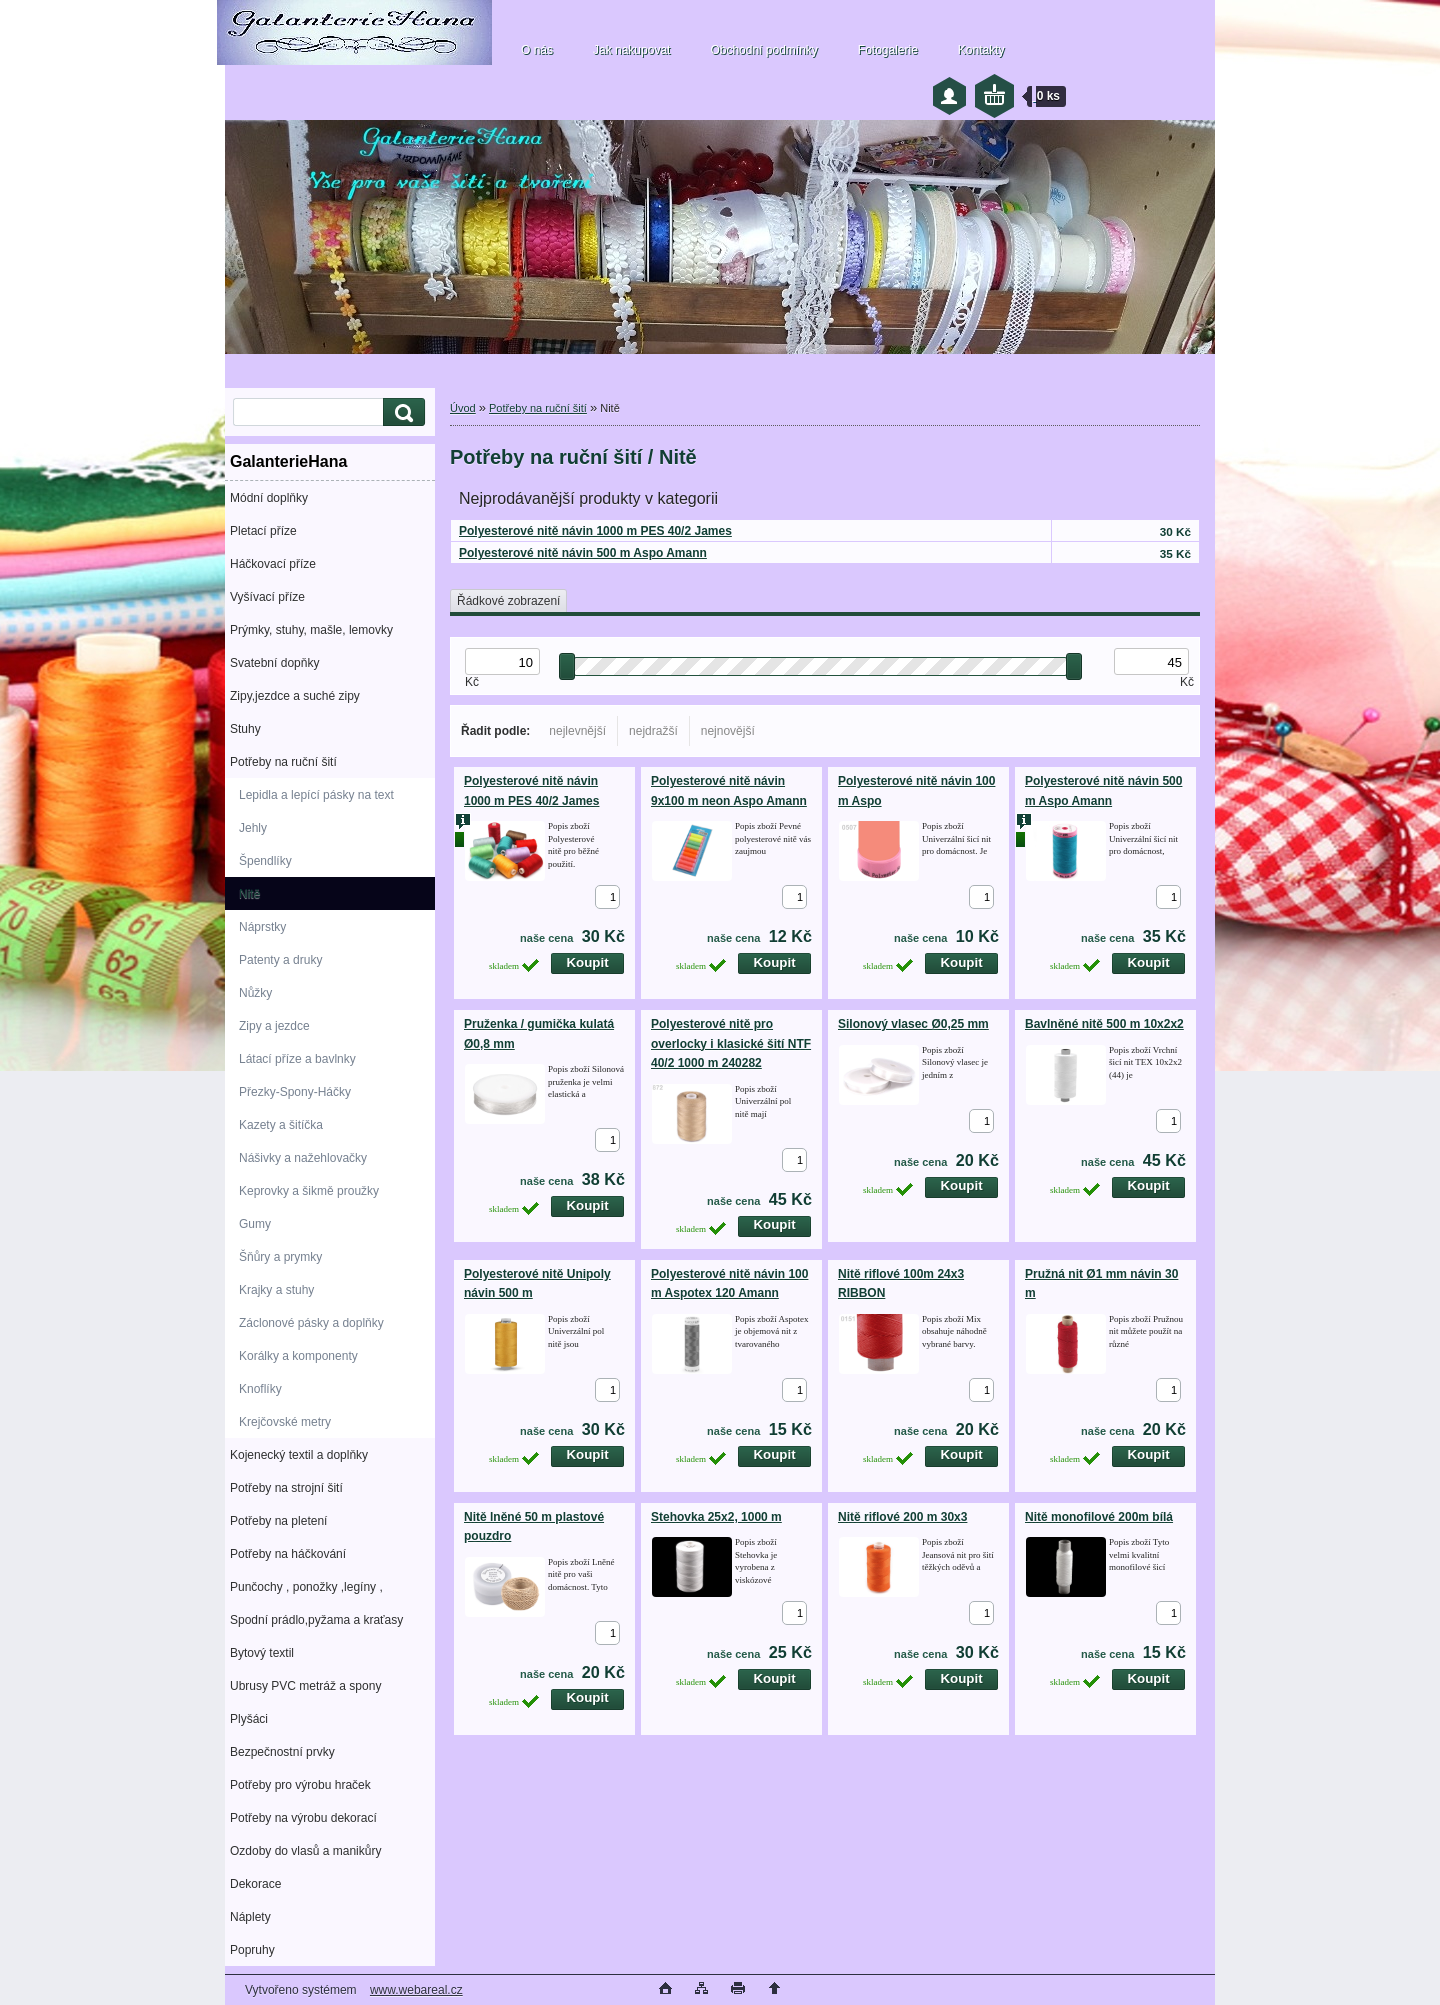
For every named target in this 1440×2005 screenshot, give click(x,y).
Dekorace (255, 1884)
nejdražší (653, 731)
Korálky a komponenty (298, 1356)
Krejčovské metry (285, 1422)
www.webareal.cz (416, 1990)
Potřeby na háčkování (288, 1554)
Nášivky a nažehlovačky (303, 1158)
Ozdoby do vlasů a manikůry (305, 1851)
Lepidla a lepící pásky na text (316, 795)
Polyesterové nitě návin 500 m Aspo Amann (583, 553)
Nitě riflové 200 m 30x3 (902, 1517)
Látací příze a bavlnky (297, 1059)
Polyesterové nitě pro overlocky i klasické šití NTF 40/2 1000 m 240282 (731, 1043)
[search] (401, 412)
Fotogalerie (888, 50)
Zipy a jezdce (274, 1026)
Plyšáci (249, 1719)
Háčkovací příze (273, 564)
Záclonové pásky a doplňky (311, 1323)
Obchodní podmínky (763, 50)
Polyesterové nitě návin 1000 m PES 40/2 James (595, 531)
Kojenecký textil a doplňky (299, 1455)
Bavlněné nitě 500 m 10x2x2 (1104, 1024)
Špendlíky (265, 861)
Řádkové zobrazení (508, 601)
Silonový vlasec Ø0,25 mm (913, 1024)
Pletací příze (263, 531)
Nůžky (255, 993)
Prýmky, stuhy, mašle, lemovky (311, 630)
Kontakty (981, 50)
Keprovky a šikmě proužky (309, 1191)
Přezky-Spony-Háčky (295, 1092)
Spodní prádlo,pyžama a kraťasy (316, 1620)
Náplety (250, 1917)
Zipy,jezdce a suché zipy (295, 696)
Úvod (463, 408)
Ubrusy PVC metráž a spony (305, 1686)
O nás (537, 50)
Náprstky (262, 927)
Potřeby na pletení (278, 1521)
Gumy (255, 1224)
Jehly (253, 828)
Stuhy (245, 729)
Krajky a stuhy (276, 1290)
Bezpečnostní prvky (282, 1752)
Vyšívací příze (267, 597)
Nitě (249, 894)
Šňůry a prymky (280, 1257)
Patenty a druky (280, 960)
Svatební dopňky (274, 663)
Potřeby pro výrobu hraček (300, 1785)
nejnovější (728, 731)
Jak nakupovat (631, 50)
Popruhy (252, 1950)
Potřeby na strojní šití (286, 1488)
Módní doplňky (269, 498)
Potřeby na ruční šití (283, 762)
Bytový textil (262, 1653)
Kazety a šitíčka (281, 1125)
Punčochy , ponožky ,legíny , (306, 1587)
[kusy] (607, 897)
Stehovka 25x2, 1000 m (716, 1517)
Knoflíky (260, 1389)
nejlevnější (577, 731)
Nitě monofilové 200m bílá (1099, 1517)
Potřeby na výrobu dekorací (303, 1818)
